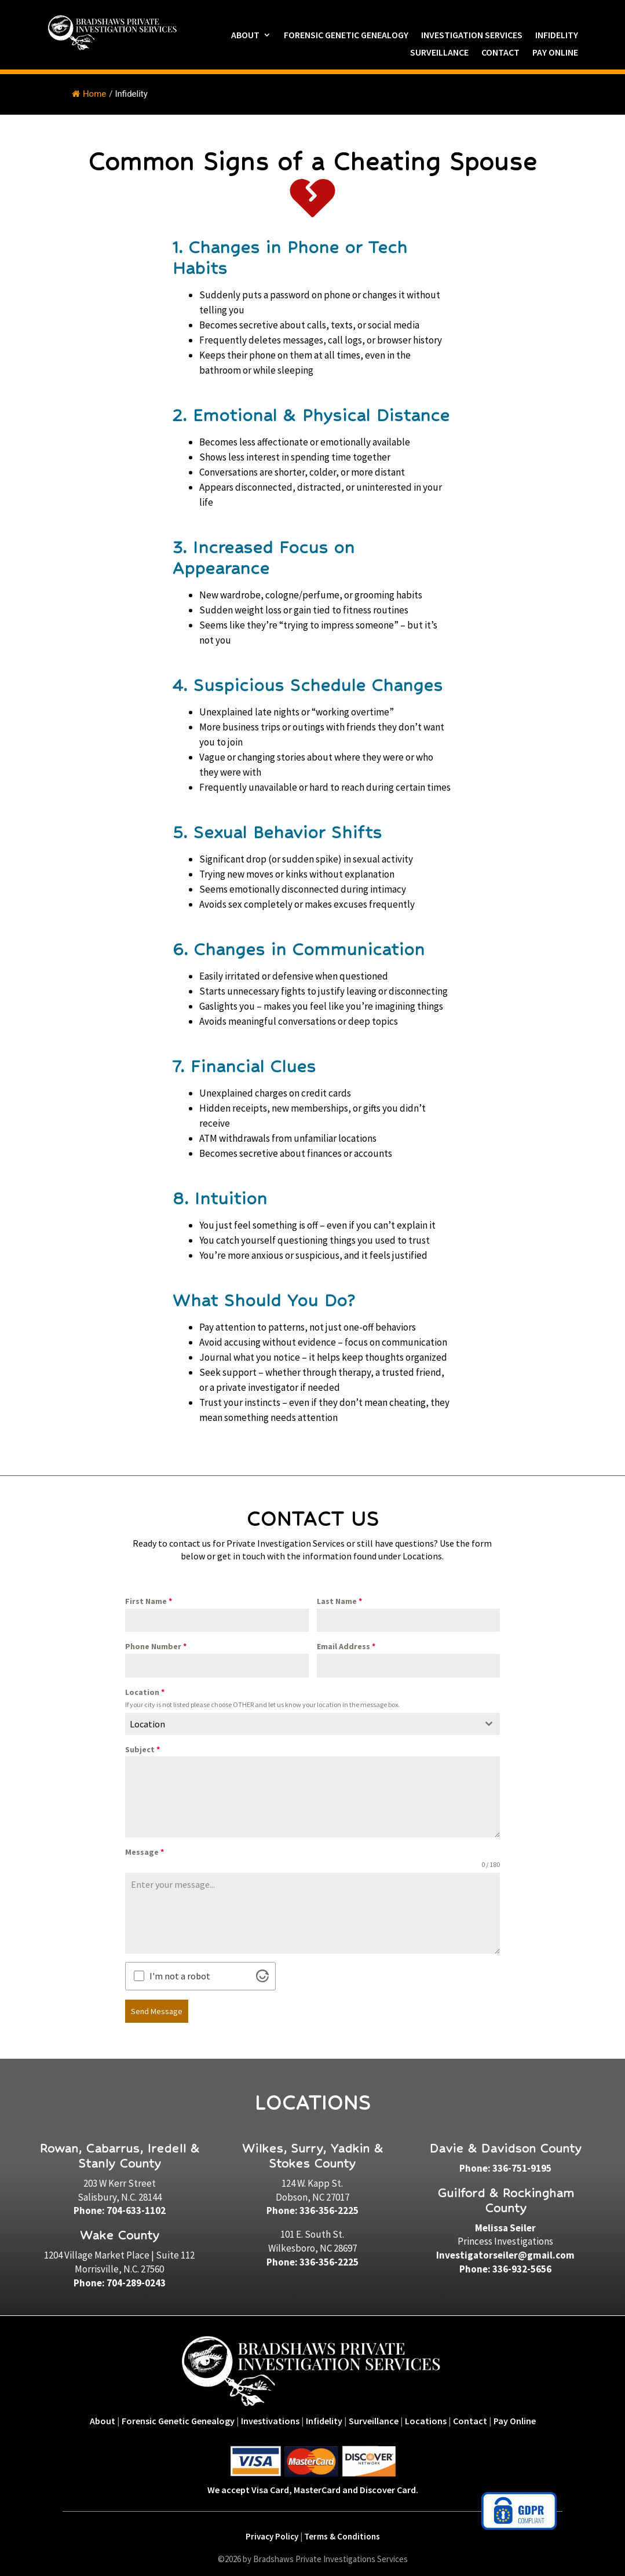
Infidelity (556, 36)
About (245, 36)
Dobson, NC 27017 (312, 2194)
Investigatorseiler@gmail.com (505, 2252)
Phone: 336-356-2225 (312, 2208)
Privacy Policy (272, 2534)
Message (144, 1852)
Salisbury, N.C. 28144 (120, 2194)
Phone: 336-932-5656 (505, 2266)
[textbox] (301, 1724)
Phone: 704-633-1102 (120, 2208)
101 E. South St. (312, 2232)
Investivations (270, 2418)
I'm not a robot (179, 1976)
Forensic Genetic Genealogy (346, 36)
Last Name (339, 1601)
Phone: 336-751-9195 (505, 2165)
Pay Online (555, 53)
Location (145, 1692)
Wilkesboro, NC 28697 (312, 2245)
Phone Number (156, 1646)
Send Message (156, 2011)
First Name (148, 1601)
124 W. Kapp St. (312, 2180)
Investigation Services (471, 36)
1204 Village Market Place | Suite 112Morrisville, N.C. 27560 (119, 2259)
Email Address (346, 1646)
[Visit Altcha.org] (262, 1976)
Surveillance (439, 53)
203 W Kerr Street (119, 2180)
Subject (142, 1749)
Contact (500, 53)
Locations (426, 2418)
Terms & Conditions (342, 2534)
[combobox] (312, 1724)
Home (89, 94)
